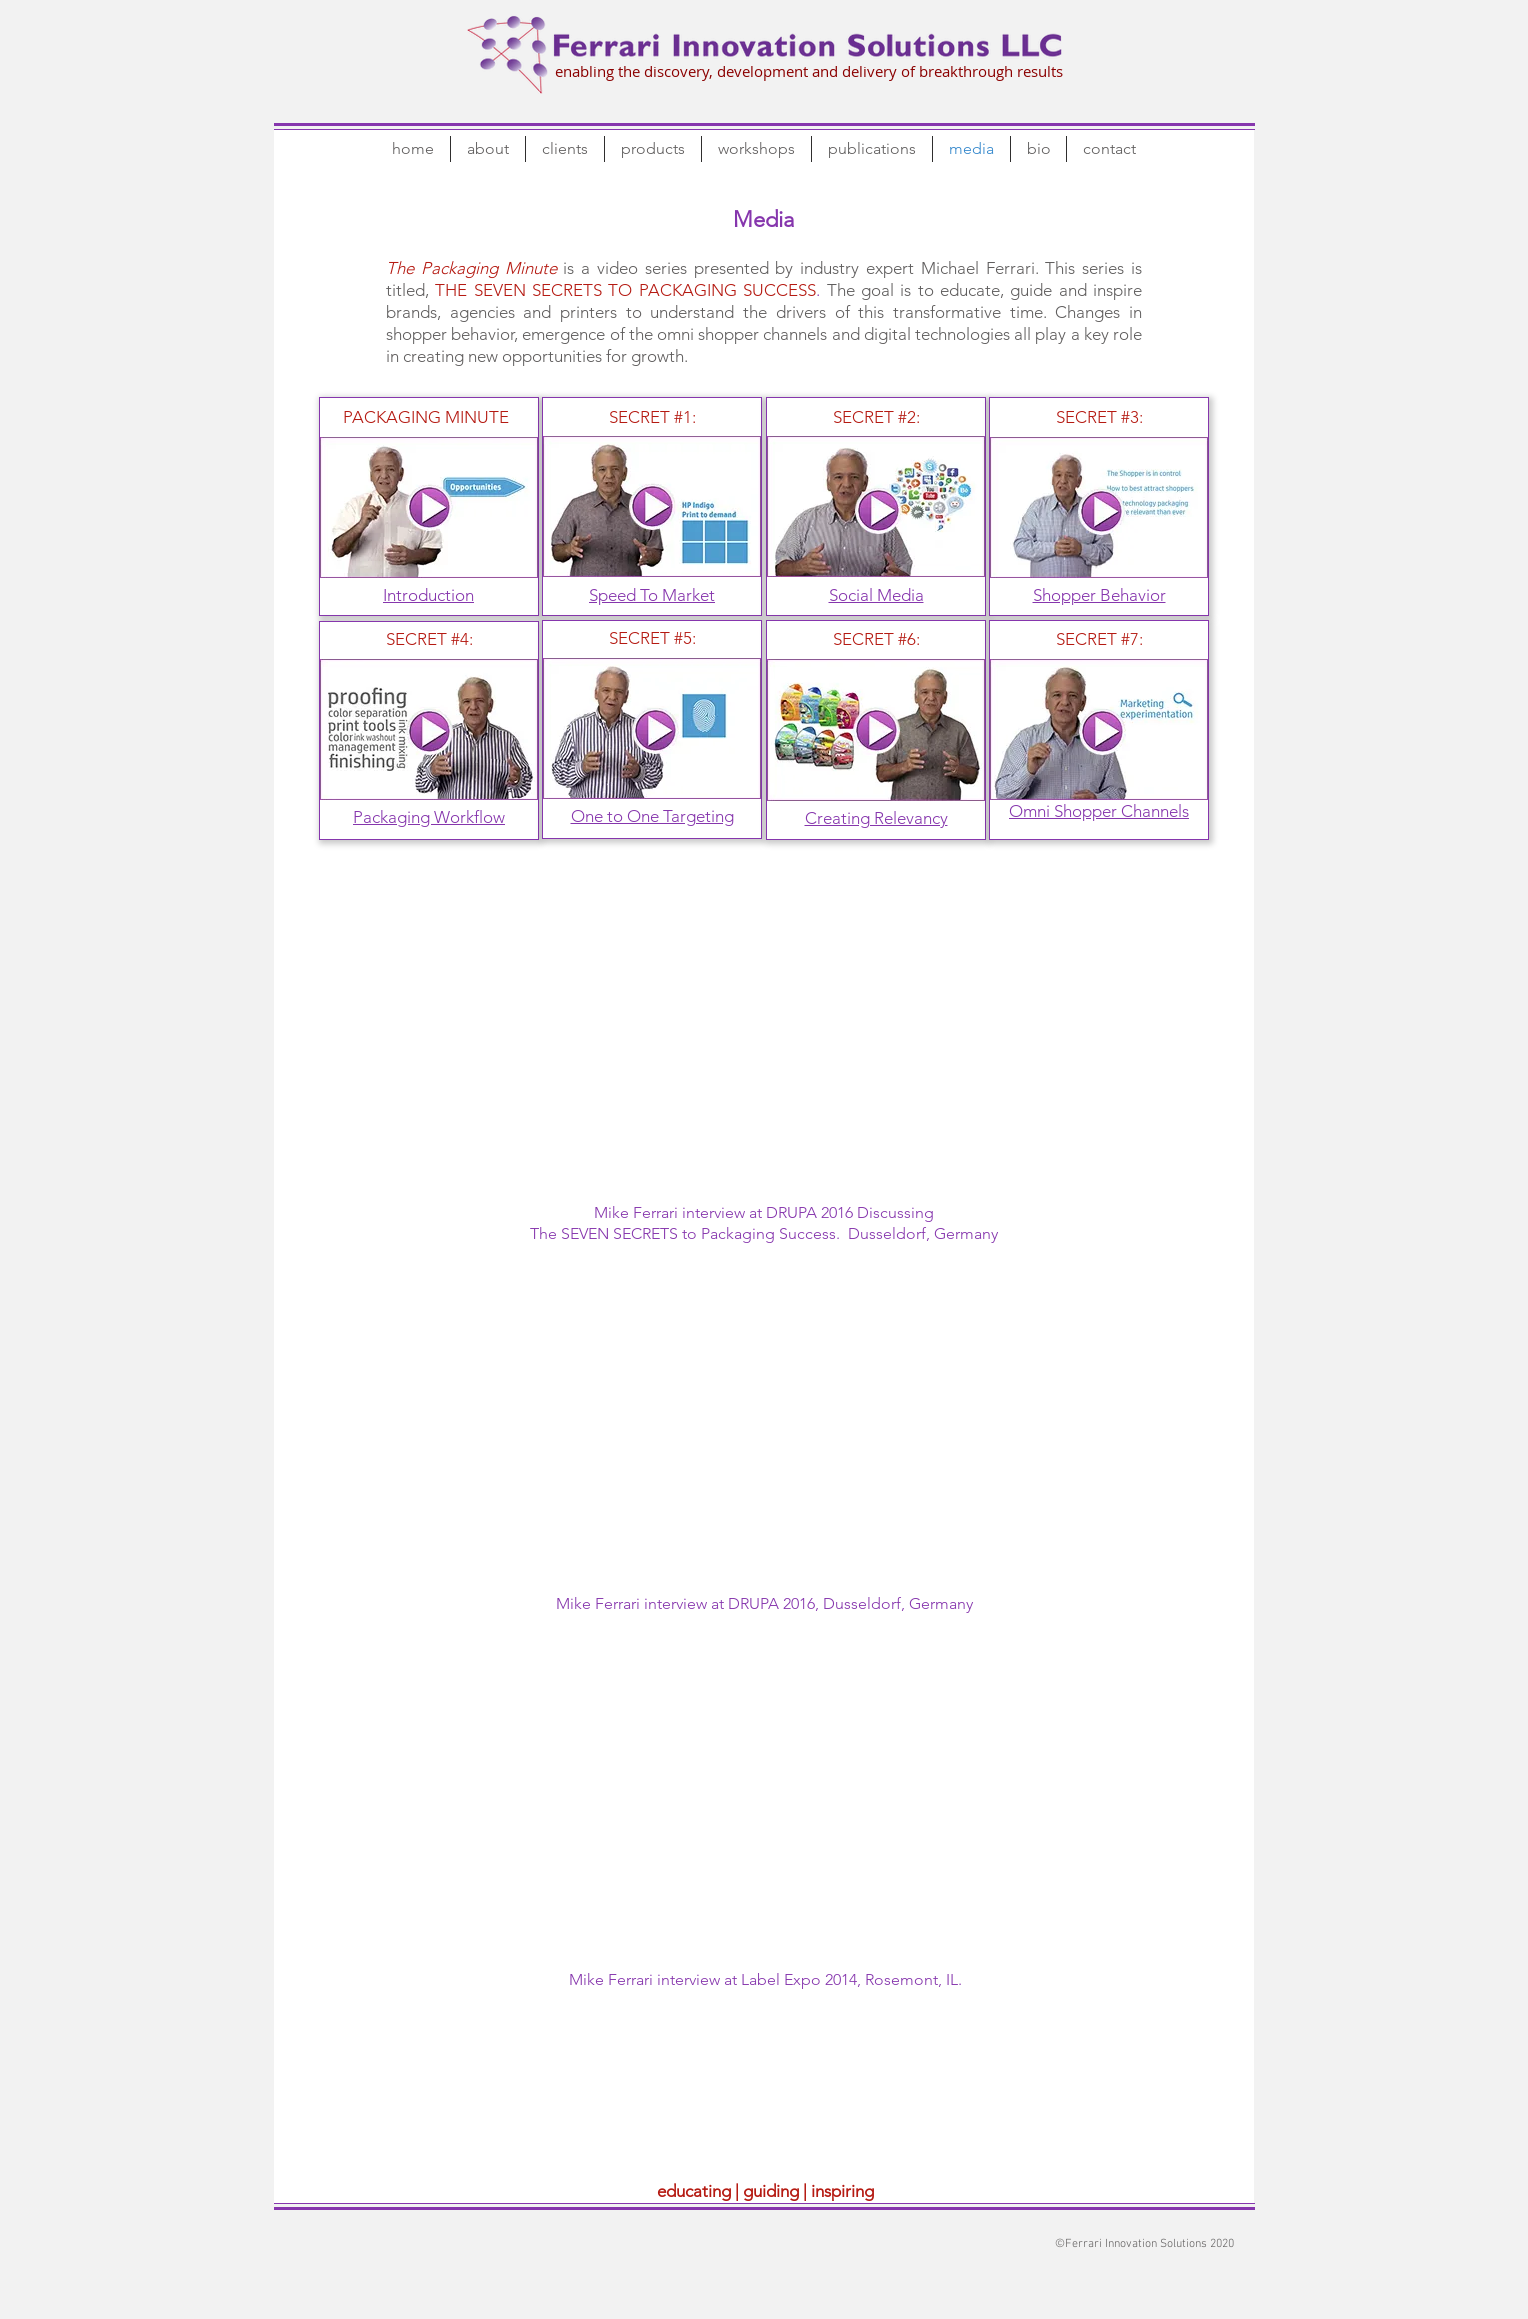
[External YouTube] (764, 1039)
